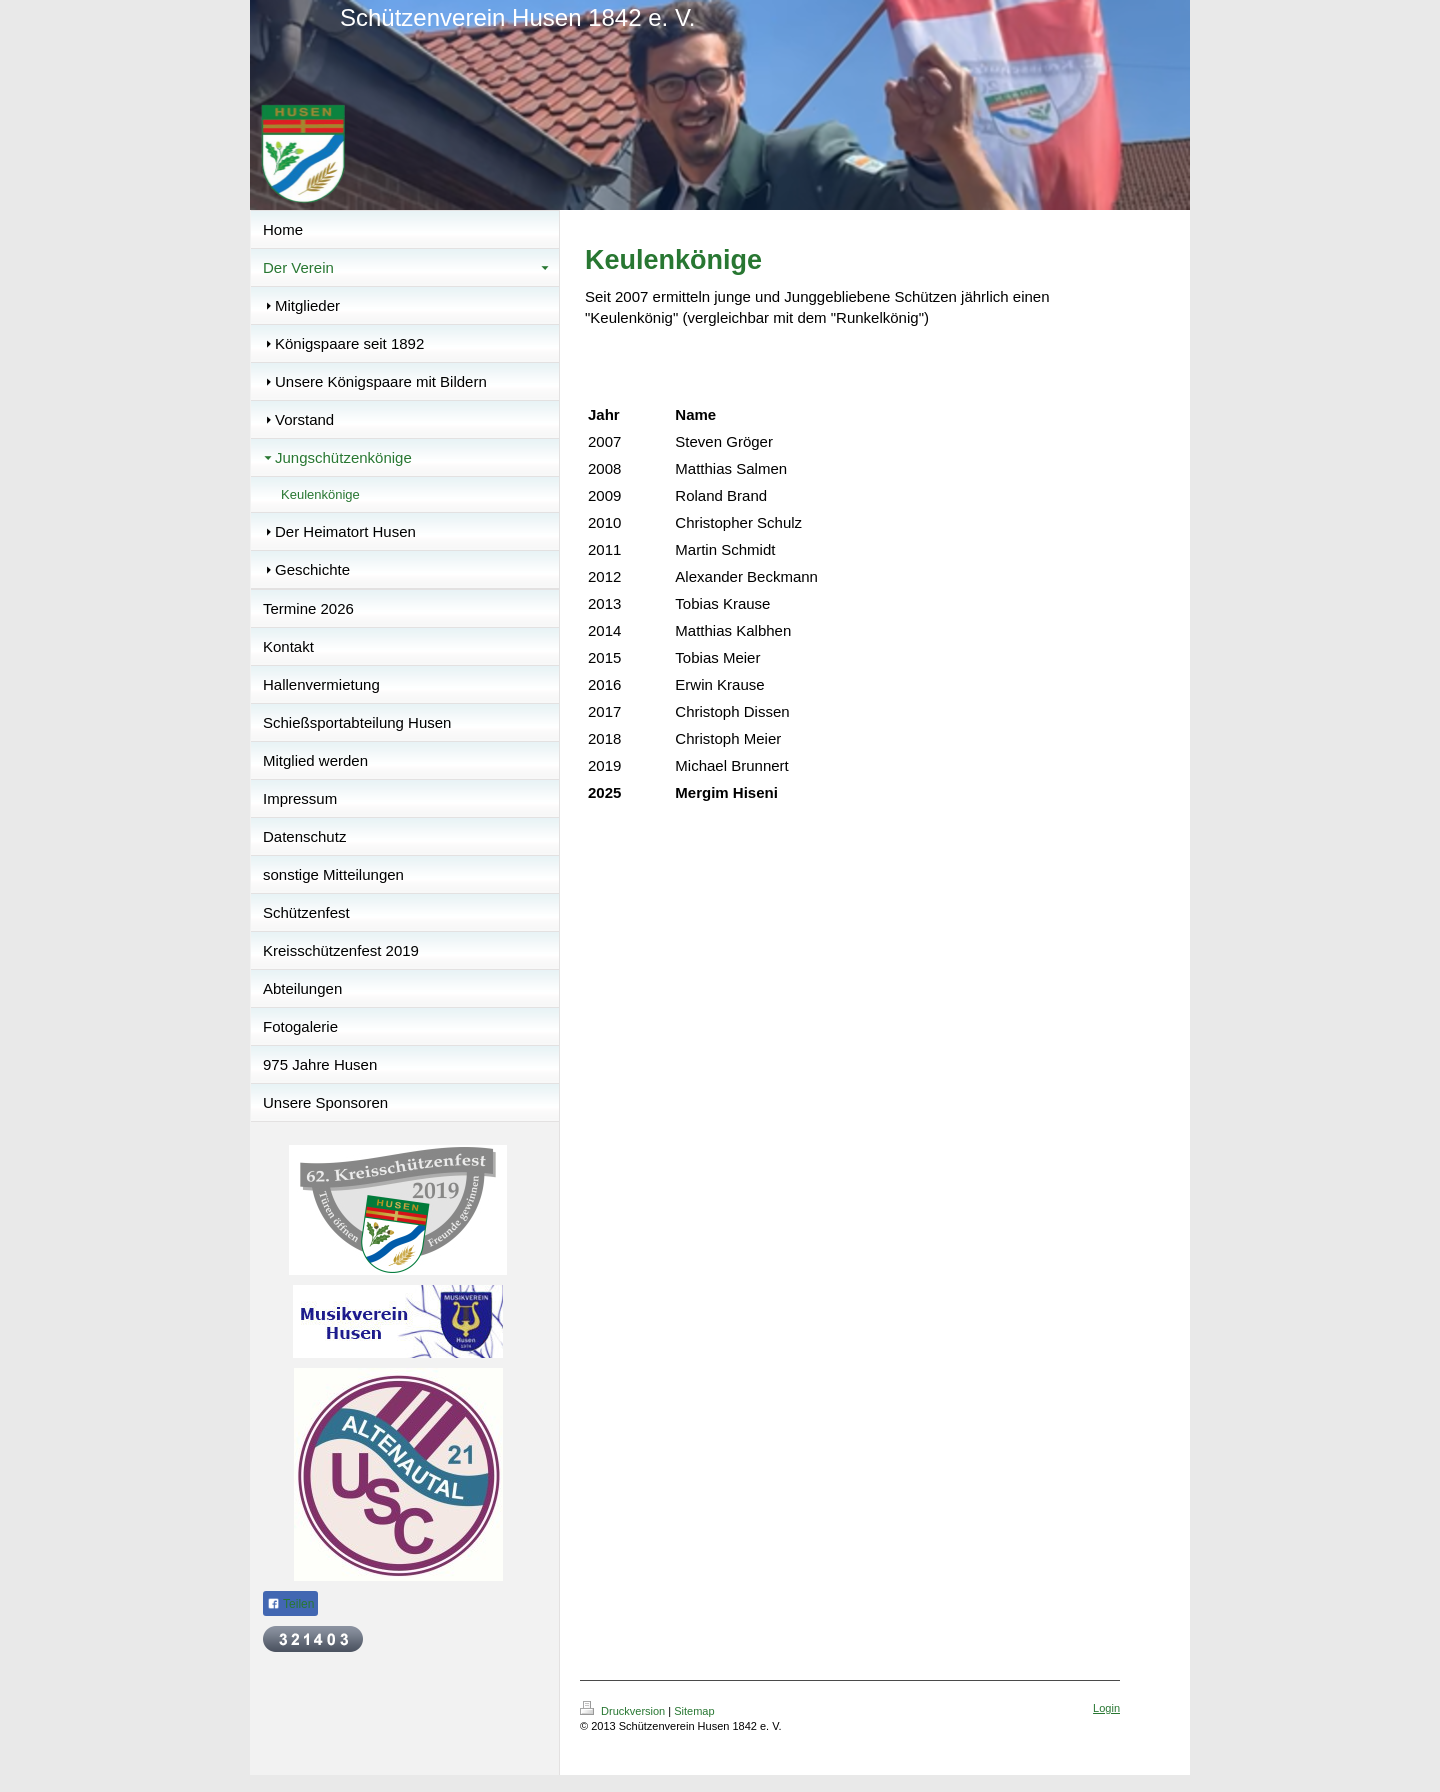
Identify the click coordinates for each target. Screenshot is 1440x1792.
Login (1106, 1708)
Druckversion (624, 1711)
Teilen (290, 1604)
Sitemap (694, 1711)
